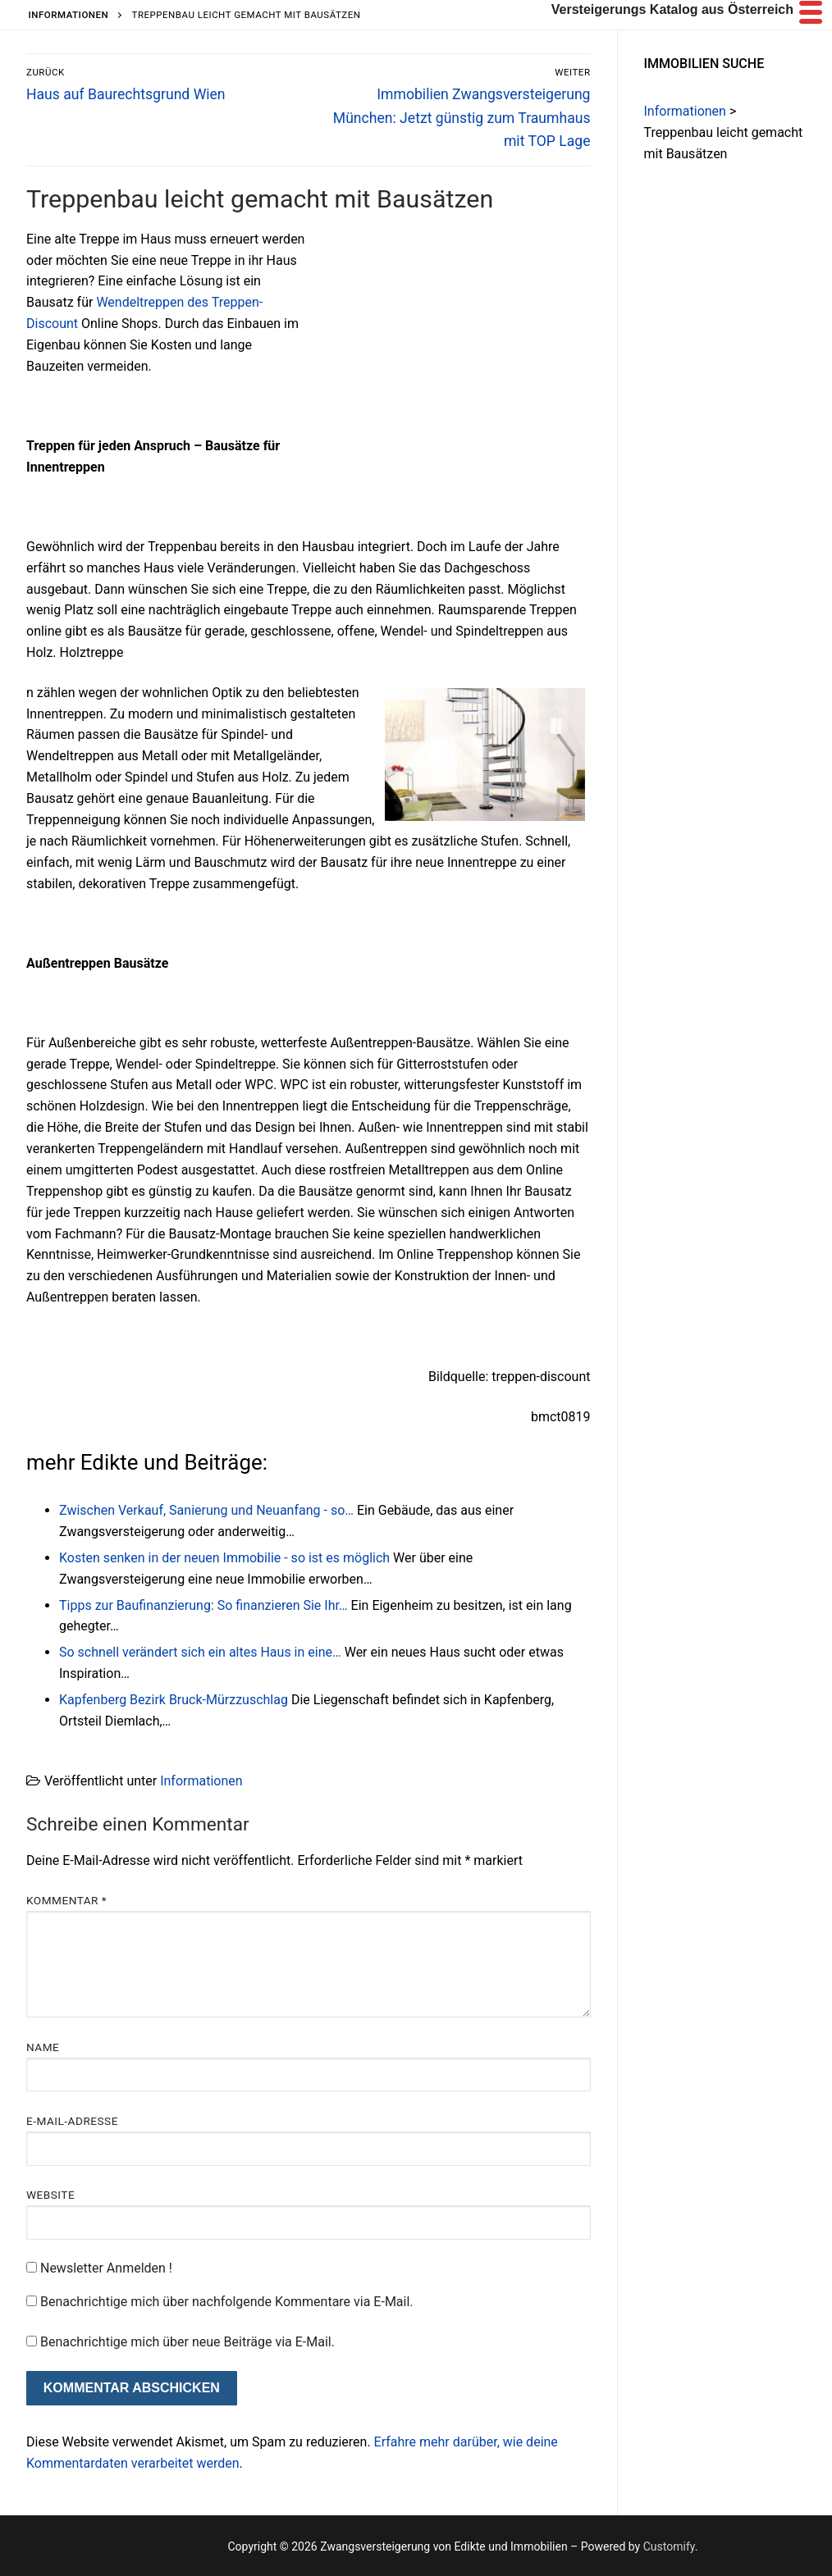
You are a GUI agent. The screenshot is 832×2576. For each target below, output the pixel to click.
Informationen (201, 1781)
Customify (669, 2546)
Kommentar (66, 1900)
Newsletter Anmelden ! (99, 2268)
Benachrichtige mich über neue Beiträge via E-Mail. (187, 2342)
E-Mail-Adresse (72, 2120)
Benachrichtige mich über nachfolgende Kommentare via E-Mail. (227, 2301)
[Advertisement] (453, 350)
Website (50, 2194)
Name (42, 2047)
